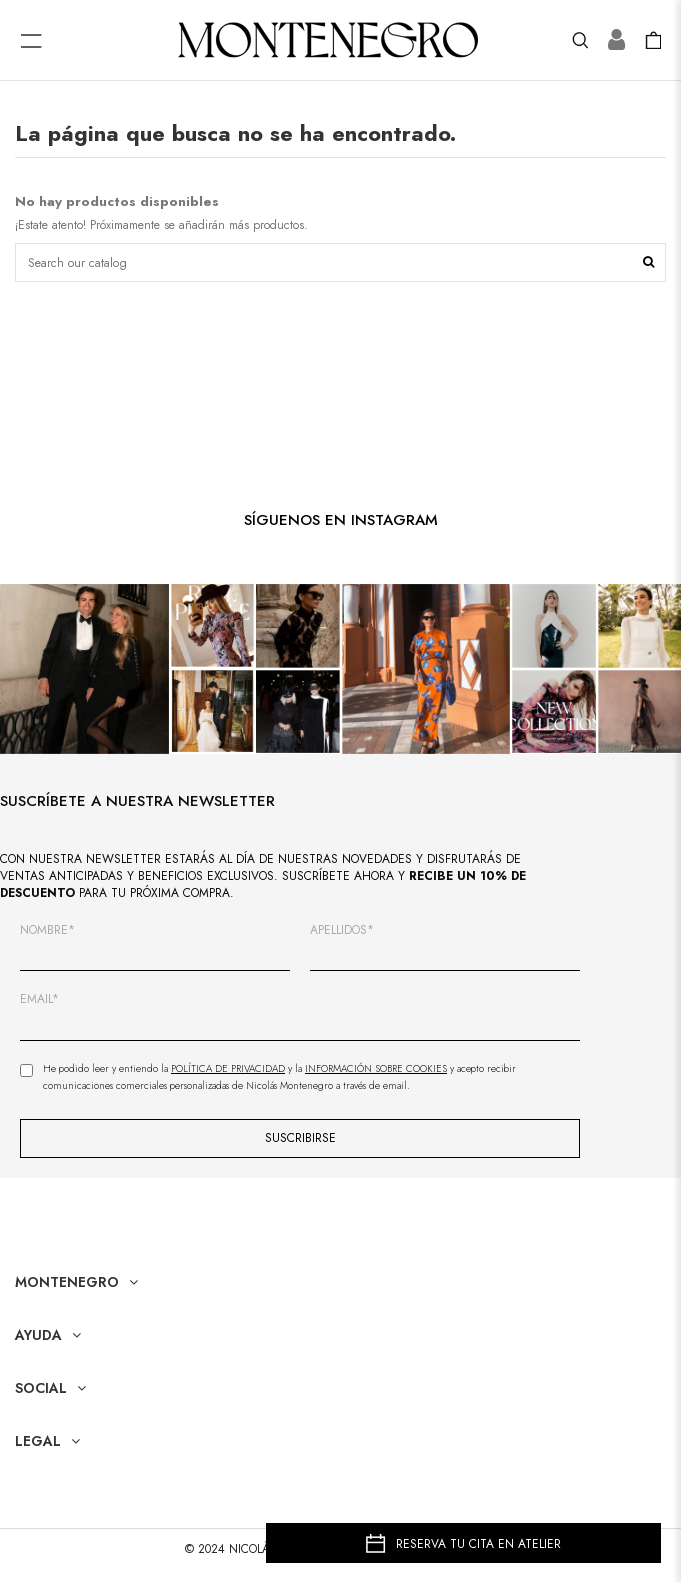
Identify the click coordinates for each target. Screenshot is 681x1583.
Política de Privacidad (228, 1068)
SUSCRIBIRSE (300, 1138)
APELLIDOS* (342, 930)
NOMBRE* (47, 930)
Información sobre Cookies (376, 1068)
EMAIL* (39, 999)
